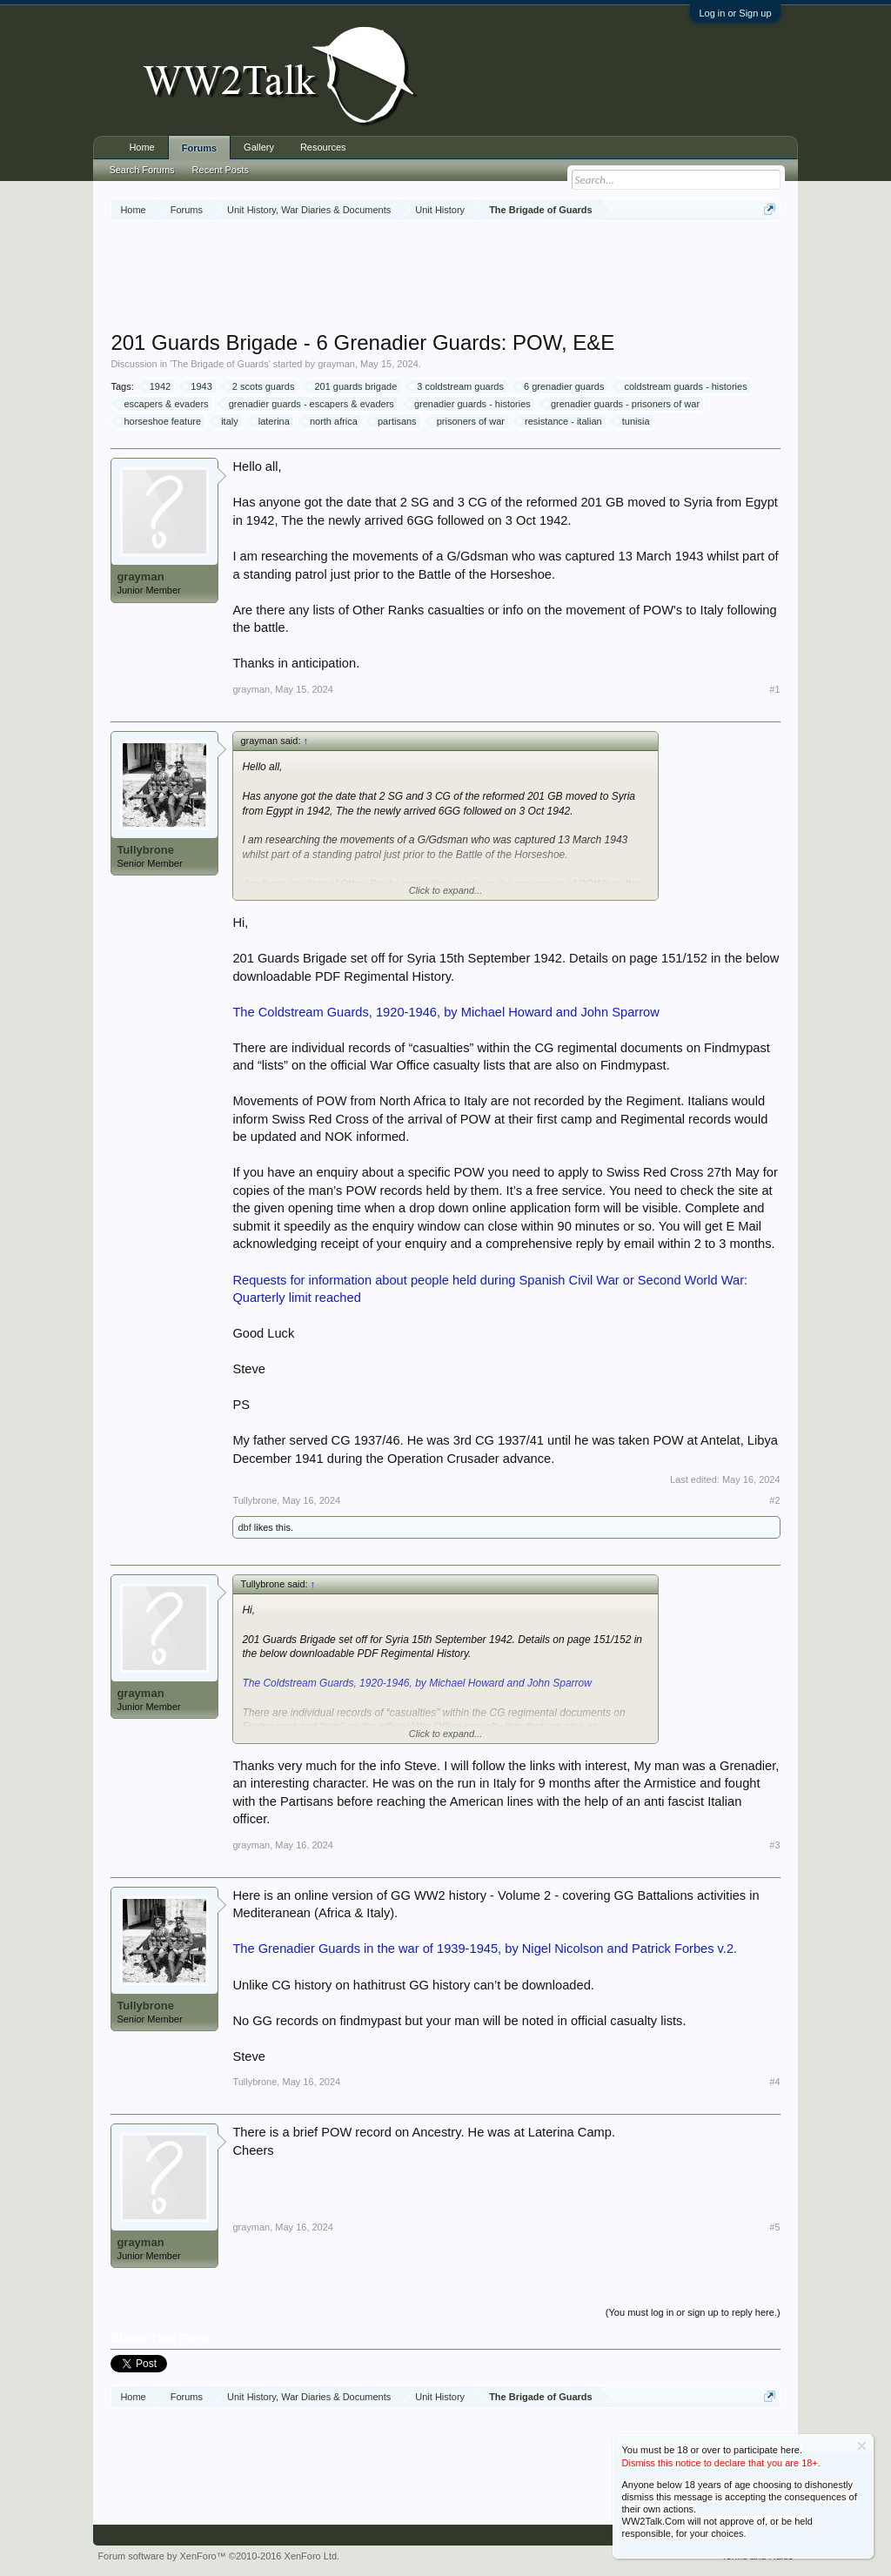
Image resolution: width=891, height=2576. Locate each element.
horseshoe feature (159, 421)
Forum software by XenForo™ (218, 2556)
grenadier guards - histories (470, 404)
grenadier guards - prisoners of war (623, 404)
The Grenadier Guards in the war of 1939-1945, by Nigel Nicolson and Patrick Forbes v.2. (484, 1948)
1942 (157, 386)
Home (141, 147)
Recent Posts (220, 169)
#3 (774, 1845)
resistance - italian (560, 421)
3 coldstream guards (458, 386)
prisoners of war (468, 421)
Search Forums (141, 169)
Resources (323, 147)
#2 (774, 1500)
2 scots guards (261, 386)
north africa (331, 421)
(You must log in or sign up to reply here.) (693, 2312)
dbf (244, 1527)
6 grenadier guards (561, 386)
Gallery (259, 147)
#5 (774, 2227)
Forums (199, 148)
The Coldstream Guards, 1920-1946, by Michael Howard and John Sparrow (445, 1012)
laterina (271, 421)
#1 (774, 689)
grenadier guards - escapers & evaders (309, 404)
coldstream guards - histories (683, 386)
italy (227, 421)
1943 (198, 386)
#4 (774, 2081)
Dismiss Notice (861, 2445)
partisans (394, 421)
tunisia (633, 421)
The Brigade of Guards (219, 364)
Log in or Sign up (735, 13)
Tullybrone (145, 849)
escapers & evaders (163, 404)
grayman (336, 364)
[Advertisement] (445, 277)
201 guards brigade (353, 386)
